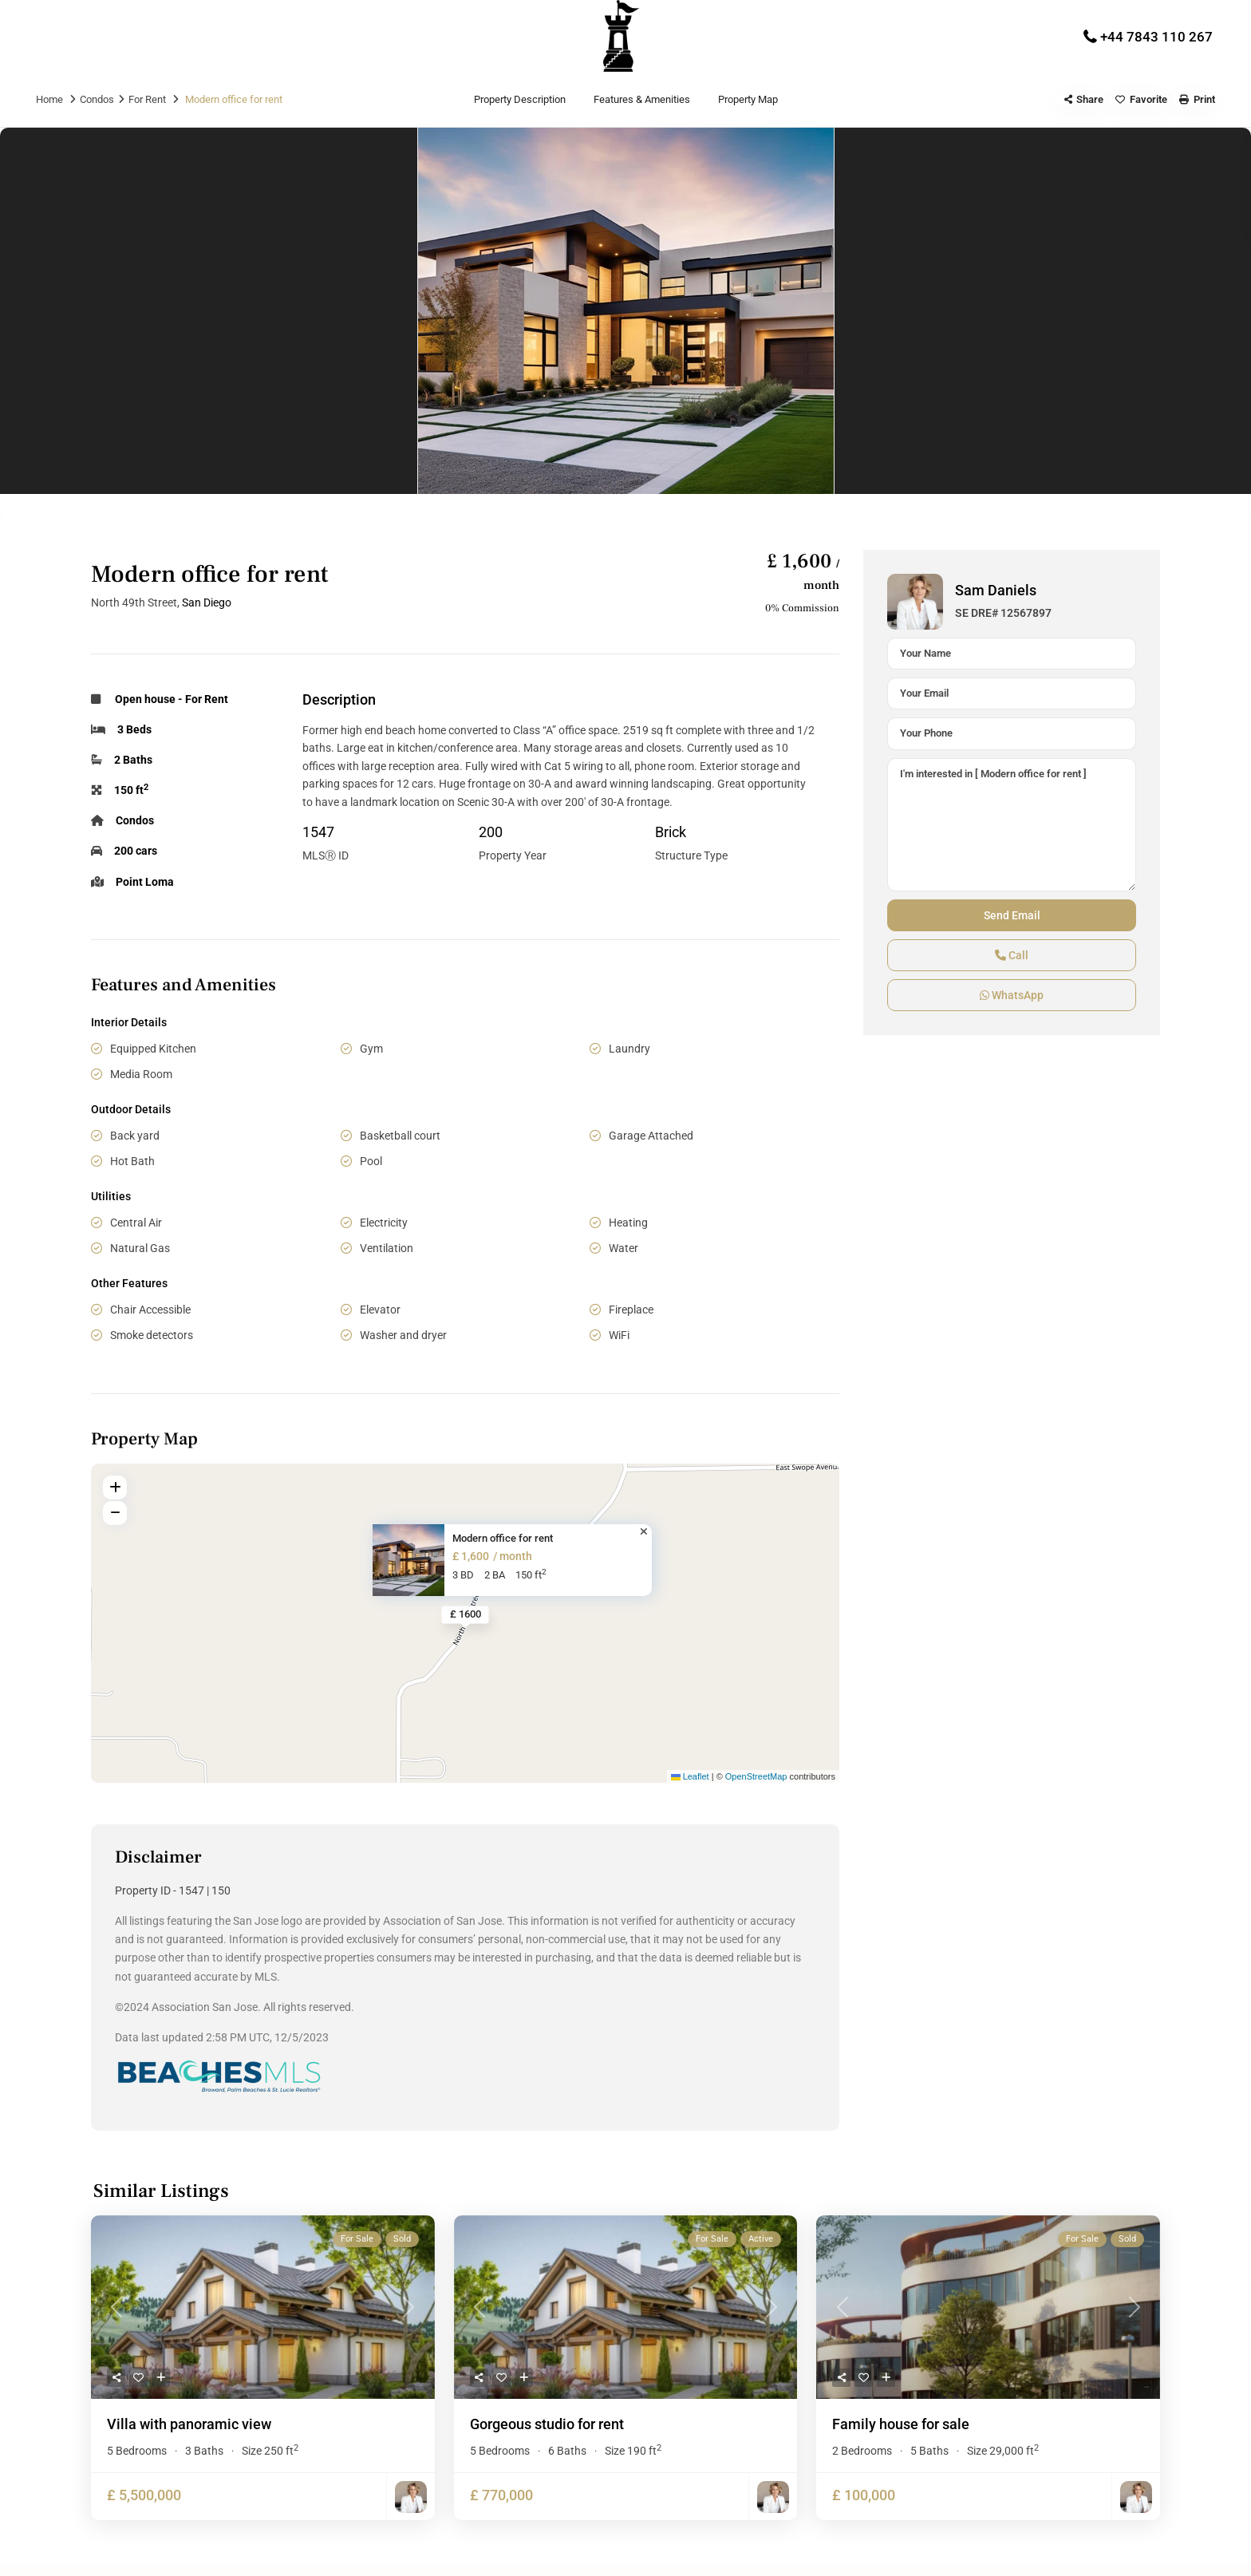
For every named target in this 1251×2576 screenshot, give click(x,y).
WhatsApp (1012, 995)
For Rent (147, 99)
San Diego (206, 602)
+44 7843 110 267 (1156, 37)
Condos (97, 99)
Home (49, 99)
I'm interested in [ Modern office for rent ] (1011, 825)
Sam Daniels (995, 590)
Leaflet (690, 1776)
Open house (145, 699)
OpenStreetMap (756, 1776)
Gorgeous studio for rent (547, 2424)
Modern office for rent (502, 1538)
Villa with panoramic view (189, 2424)
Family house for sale (900, 2424)
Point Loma (145, 881)
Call (1011, 955)
